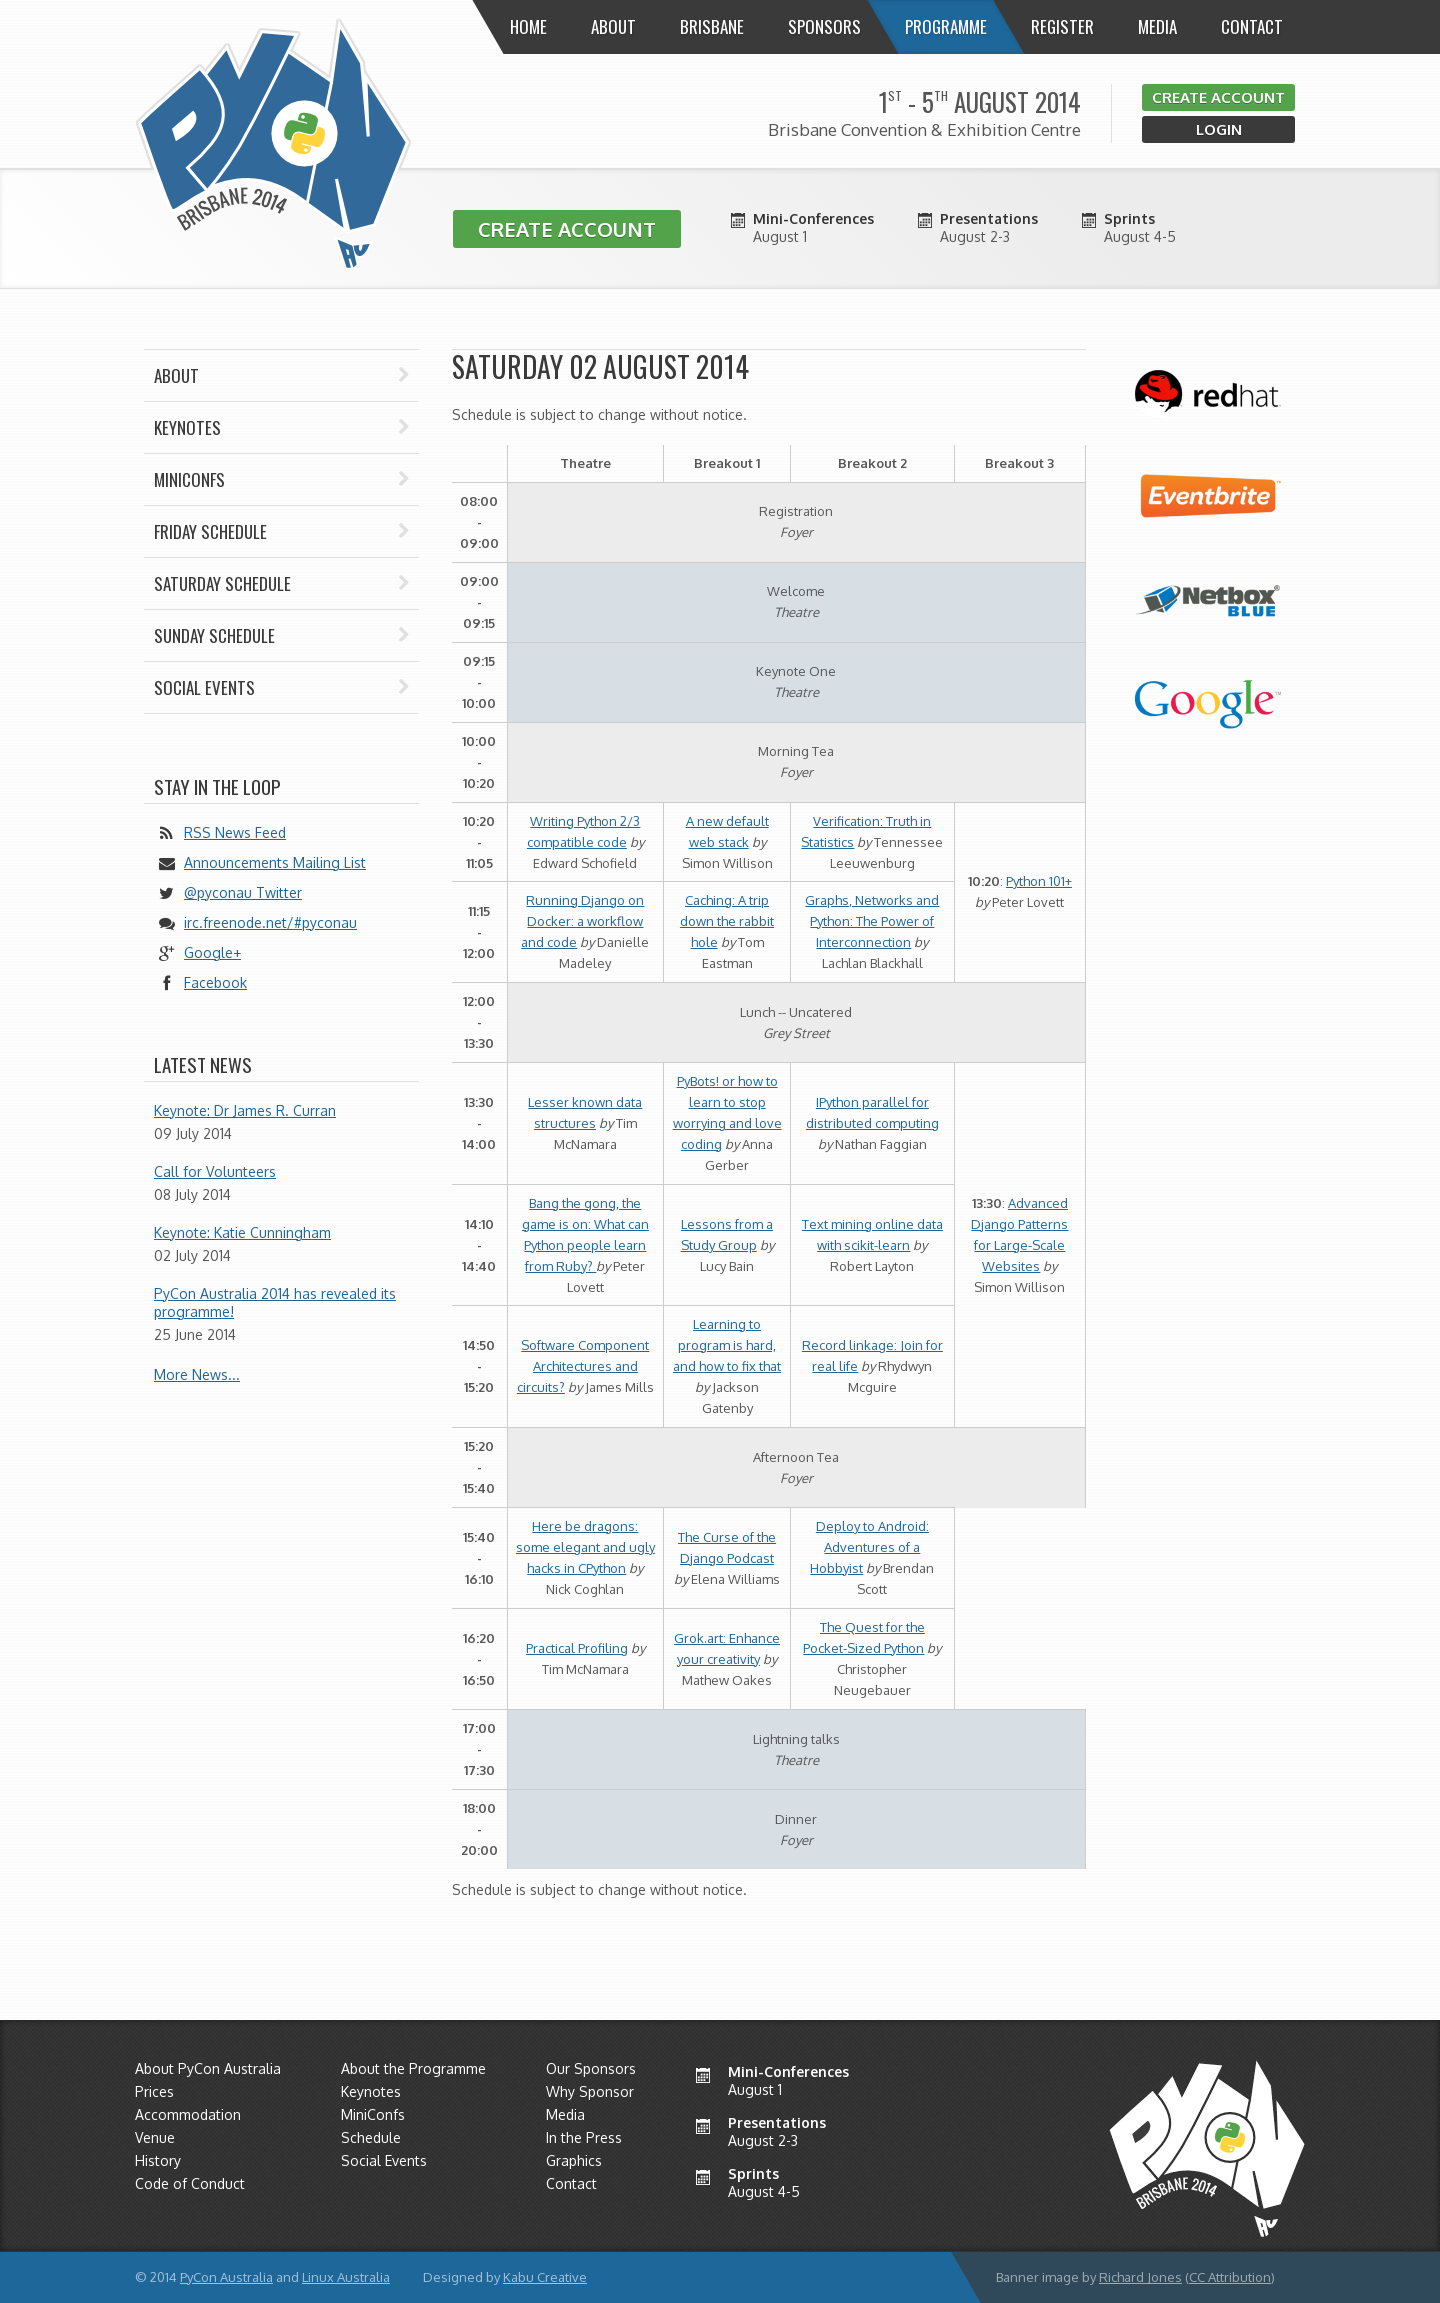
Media (1157, 26)
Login (1219, 129)
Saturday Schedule (281, 583)
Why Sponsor (590, 2091)
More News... (197, 1374)
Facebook (215, 982)
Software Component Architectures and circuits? (583, 1366)
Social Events (281, 687)
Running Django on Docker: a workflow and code (582, 921)
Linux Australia (346, 2277)
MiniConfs (373, 2114)
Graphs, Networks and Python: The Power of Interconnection (872, 921)
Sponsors (824, 26)
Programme (946, 26)
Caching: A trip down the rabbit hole (727, 921)
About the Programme (413, 2068)
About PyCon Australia (208, 2068)
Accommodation (188, 2114)
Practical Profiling (577, 1648)
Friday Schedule (281, 531)
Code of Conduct (190, 2183)
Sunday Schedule (281, 635)
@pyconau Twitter (243, 892)
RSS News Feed (235, 832)
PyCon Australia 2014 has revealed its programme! (275, 1302)
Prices (154, 2091)
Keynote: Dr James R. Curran (245, 1110)
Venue (155, 2137)
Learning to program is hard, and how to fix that (727, 1345)
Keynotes (281, 427)
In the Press (584, 2137)
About (613, 26)
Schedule (371, 2137)
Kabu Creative (545, 2277)
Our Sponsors (591, 2068)
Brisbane (712, 26)
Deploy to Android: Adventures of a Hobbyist (869, 1547)
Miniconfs (281, 479)
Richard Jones (1140, 2277)
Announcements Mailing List (275, 862)
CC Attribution (1230, 2277)
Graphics (574, 2160)
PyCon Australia (226, 2277)
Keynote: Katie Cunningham (242, 1232)
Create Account (1218, 97)
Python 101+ (1039, 881)
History (158, 2160)
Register (1062, 26)
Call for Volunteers (215, 1171)
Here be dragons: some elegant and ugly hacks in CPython (585, 1547)
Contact (1252, 26)
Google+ (212, 952)
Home (528, 26)
